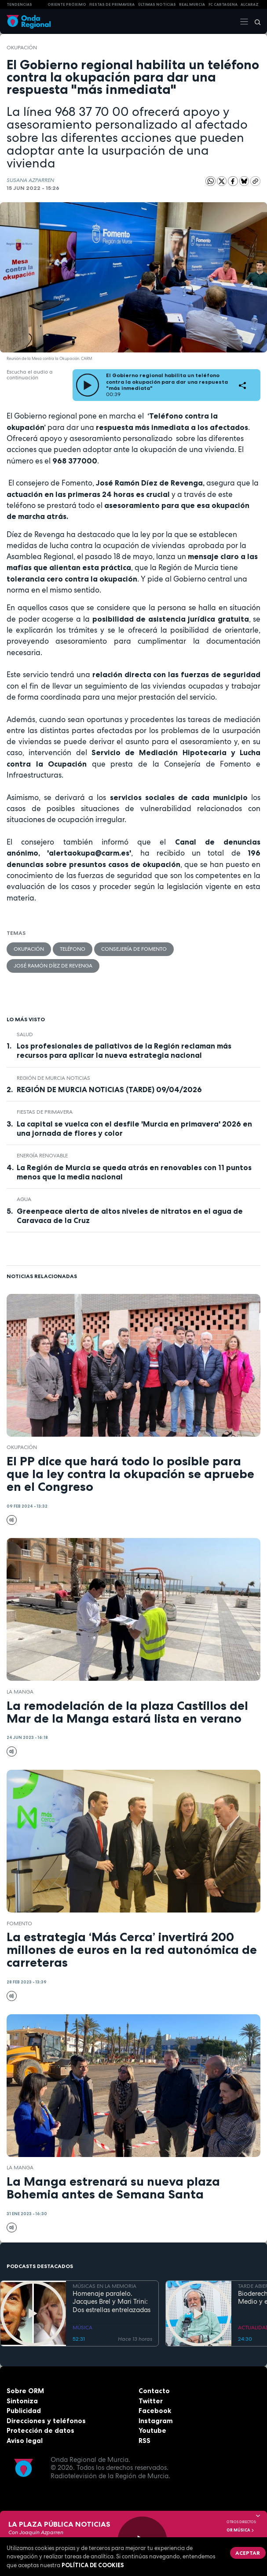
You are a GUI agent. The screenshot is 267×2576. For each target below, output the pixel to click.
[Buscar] (254, 22)
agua (24, 1199)
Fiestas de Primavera (45, 1112)
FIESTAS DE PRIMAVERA (112, 4)
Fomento (19, 1923)
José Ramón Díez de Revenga (53, 965)
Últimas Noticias (157, 4)
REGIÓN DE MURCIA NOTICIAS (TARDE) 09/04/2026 (109, 1089)
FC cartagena (223, 4)
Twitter (151, 2401)
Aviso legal (25, 2440)
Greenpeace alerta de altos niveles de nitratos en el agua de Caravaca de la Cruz (130, 1216)
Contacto (154, 2391)
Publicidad (24, 2410)
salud (25, 1034)
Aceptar (247, 2553)
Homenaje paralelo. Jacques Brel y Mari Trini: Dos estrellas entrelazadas (111, 2302)
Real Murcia (192, 4)
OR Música (241, 2530)
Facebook (155, 2410)
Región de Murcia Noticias (53, 1078)
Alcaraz (250, 4)
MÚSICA (82, 2327)
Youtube (152, 2430)
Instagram (156, 2421)
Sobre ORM (25, 2391)
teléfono (72, 949)
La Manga (20, 1691)
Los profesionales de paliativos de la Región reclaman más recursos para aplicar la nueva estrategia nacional (124, 1051)
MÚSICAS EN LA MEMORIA (104, 2286)
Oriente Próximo (67, 4)
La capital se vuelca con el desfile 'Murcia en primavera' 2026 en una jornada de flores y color (134, 1128)
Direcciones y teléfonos (46, 2421)
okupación (22, 47)
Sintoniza (22, 2401)
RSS (144, 2440)
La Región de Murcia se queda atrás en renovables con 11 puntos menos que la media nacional (134, 1172)
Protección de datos (40, 2430)
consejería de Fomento (134, 949)
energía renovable (42, 1155)
